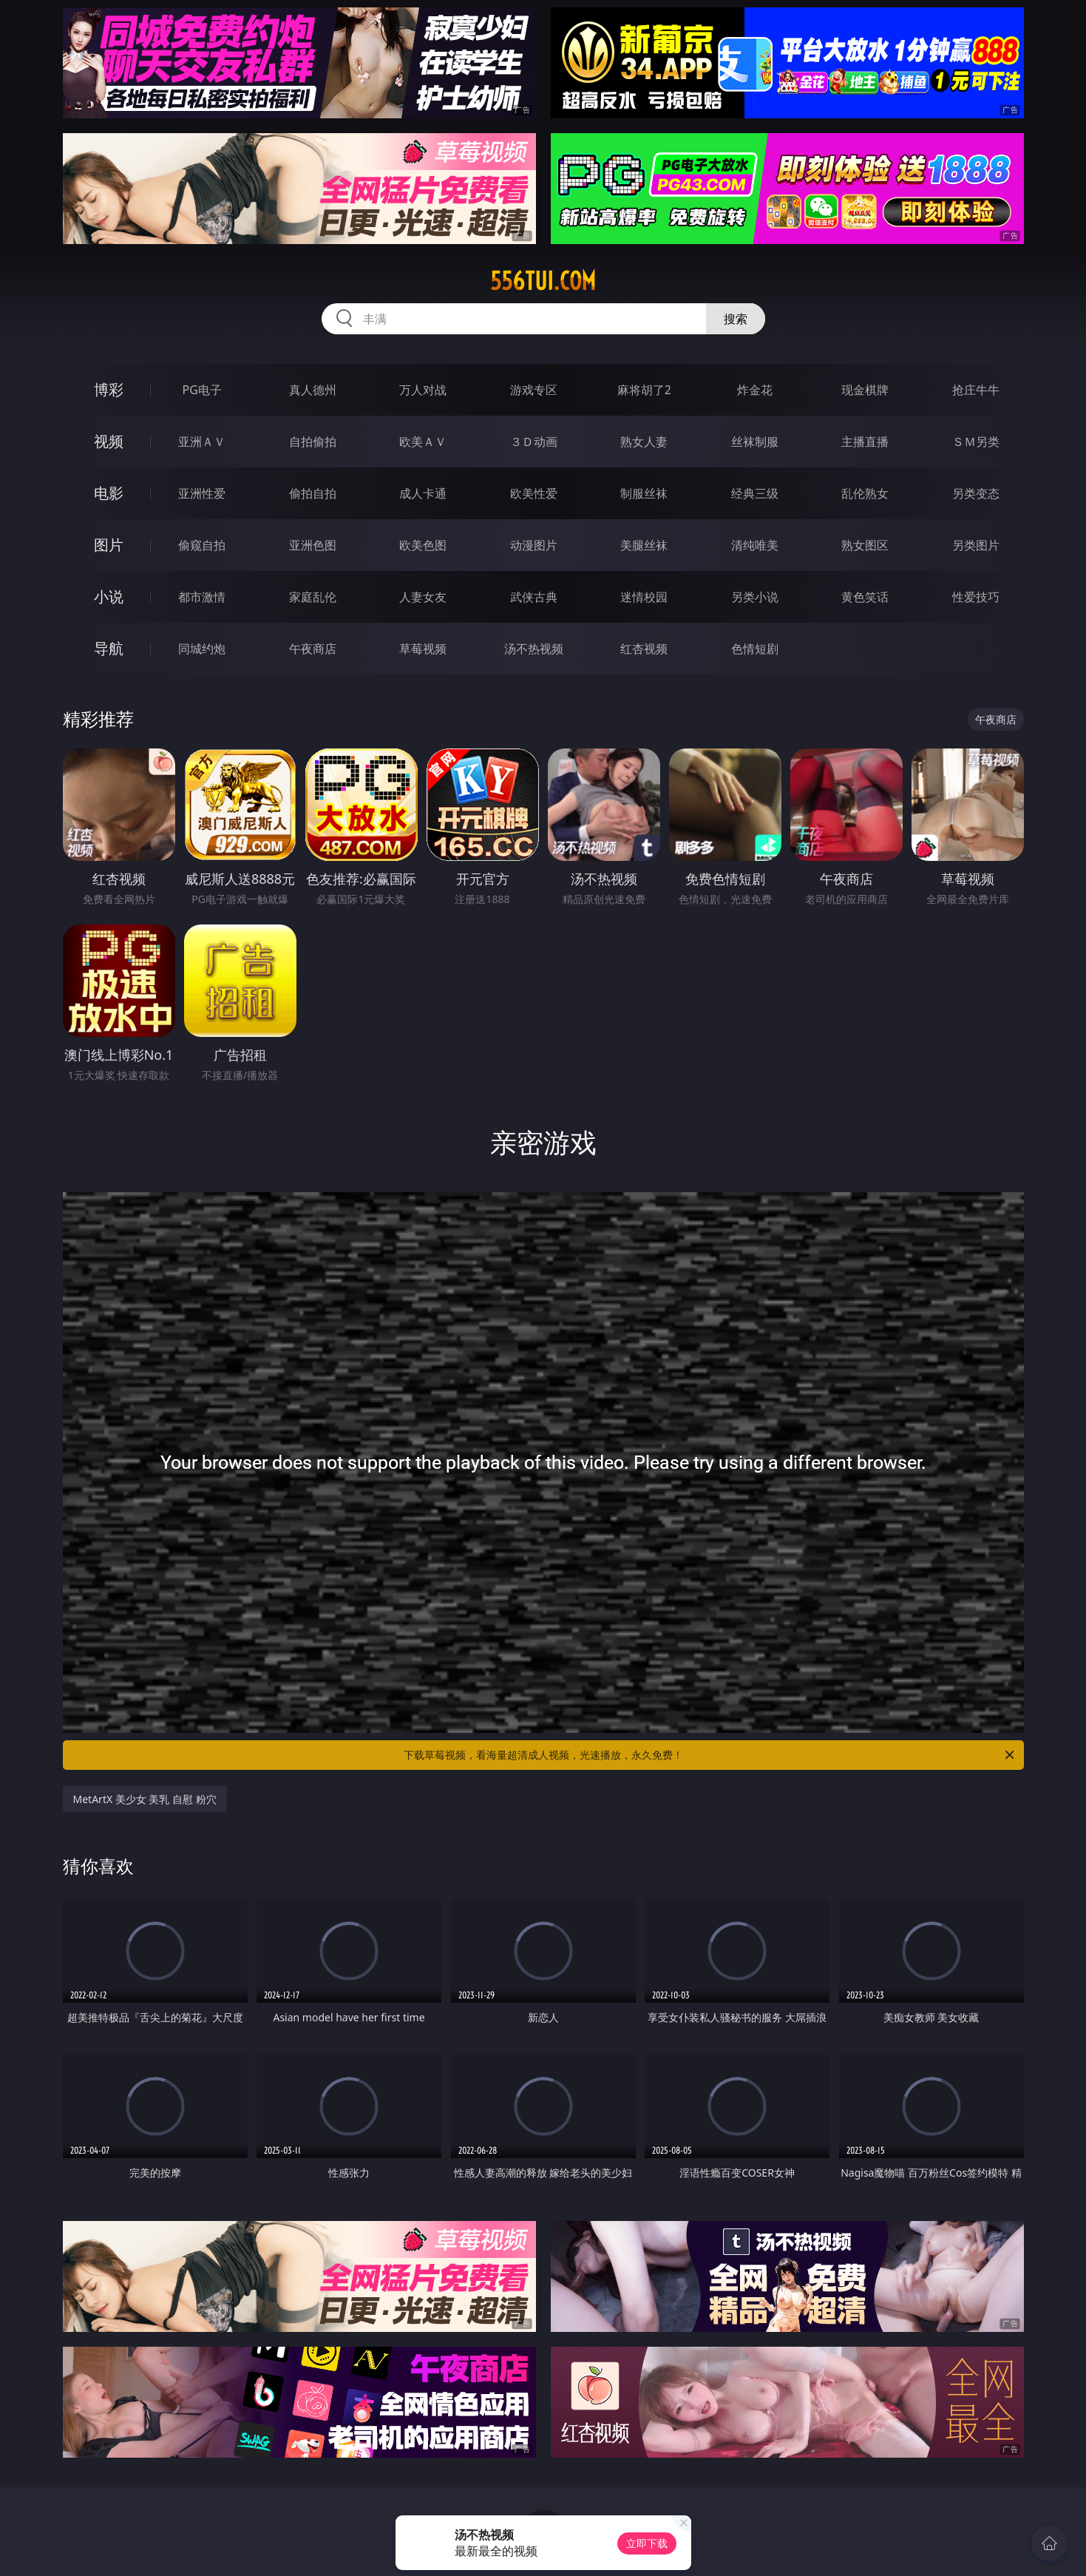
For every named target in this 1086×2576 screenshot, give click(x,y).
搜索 (735, 319)
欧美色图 (423, 545)
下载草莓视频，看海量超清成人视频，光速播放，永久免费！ (710, 1755)
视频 (108, 441)
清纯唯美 (754, 545)
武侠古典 (533, 597)
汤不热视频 (533, 648)
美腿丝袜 (644, 545)
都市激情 (201, 597)
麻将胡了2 (644, 390)
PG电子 (202, 390)
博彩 (108, 389)
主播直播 (865, 441)
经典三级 (754, 493)
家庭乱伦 (312, 597)
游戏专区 (533, 390)
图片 (108, 545)
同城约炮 (201, 648)
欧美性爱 (533, 493)
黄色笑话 (865, 597)
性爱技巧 (976, 597)
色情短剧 (754, 648)
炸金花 (755, 390)
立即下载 (647, 2543)
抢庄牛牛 (976, 390)
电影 (108, 493)
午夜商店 (312, 648)
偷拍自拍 (312, 493)
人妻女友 (423, 597)
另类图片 (976, 545)
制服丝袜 (644, 493)
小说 (108, 596)
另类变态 (976, 493)
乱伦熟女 (865, 493)
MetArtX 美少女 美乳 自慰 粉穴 (145, 1799)
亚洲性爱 (201, 493)
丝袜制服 (754, 441)
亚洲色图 (312, 545)
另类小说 (754, 597)
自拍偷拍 (312, 441)
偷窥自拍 (201, 545)
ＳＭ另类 (976, 441)
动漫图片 (533, 545)
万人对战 (423, 390)
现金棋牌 (865, 390)
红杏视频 (644, 648)
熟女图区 (865, 545)
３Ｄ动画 (533, 441)
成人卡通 (423, 493)
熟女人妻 (644, 441)
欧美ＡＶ (423, 441)
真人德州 (312, 390)
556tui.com (543, 281)
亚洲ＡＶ (201, 441)
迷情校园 (644, 597)
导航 (108, 648)
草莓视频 (423, 648)
